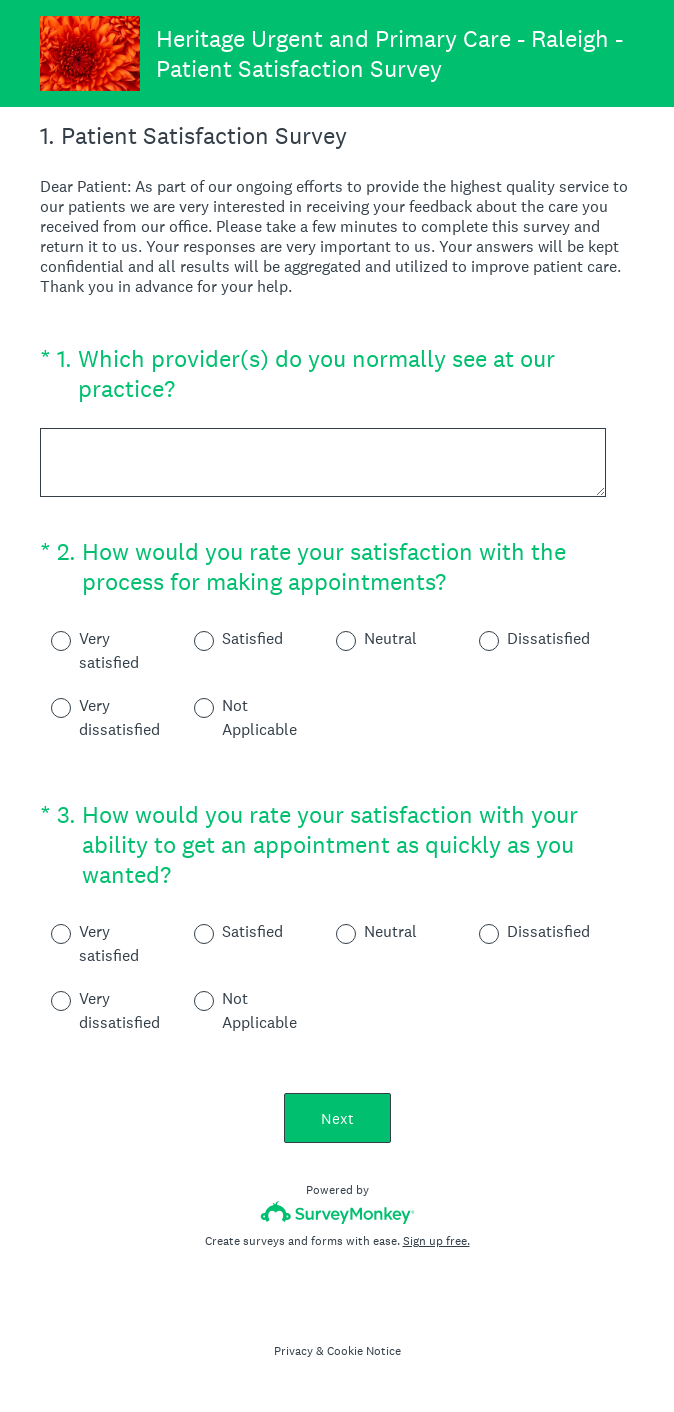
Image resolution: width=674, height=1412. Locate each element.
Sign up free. (436, 1241)
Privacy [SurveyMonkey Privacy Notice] (293, 1351)
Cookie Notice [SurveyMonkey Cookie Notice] (364, 1351)
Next (337, 1118)
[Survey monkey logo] (337, 1212)
